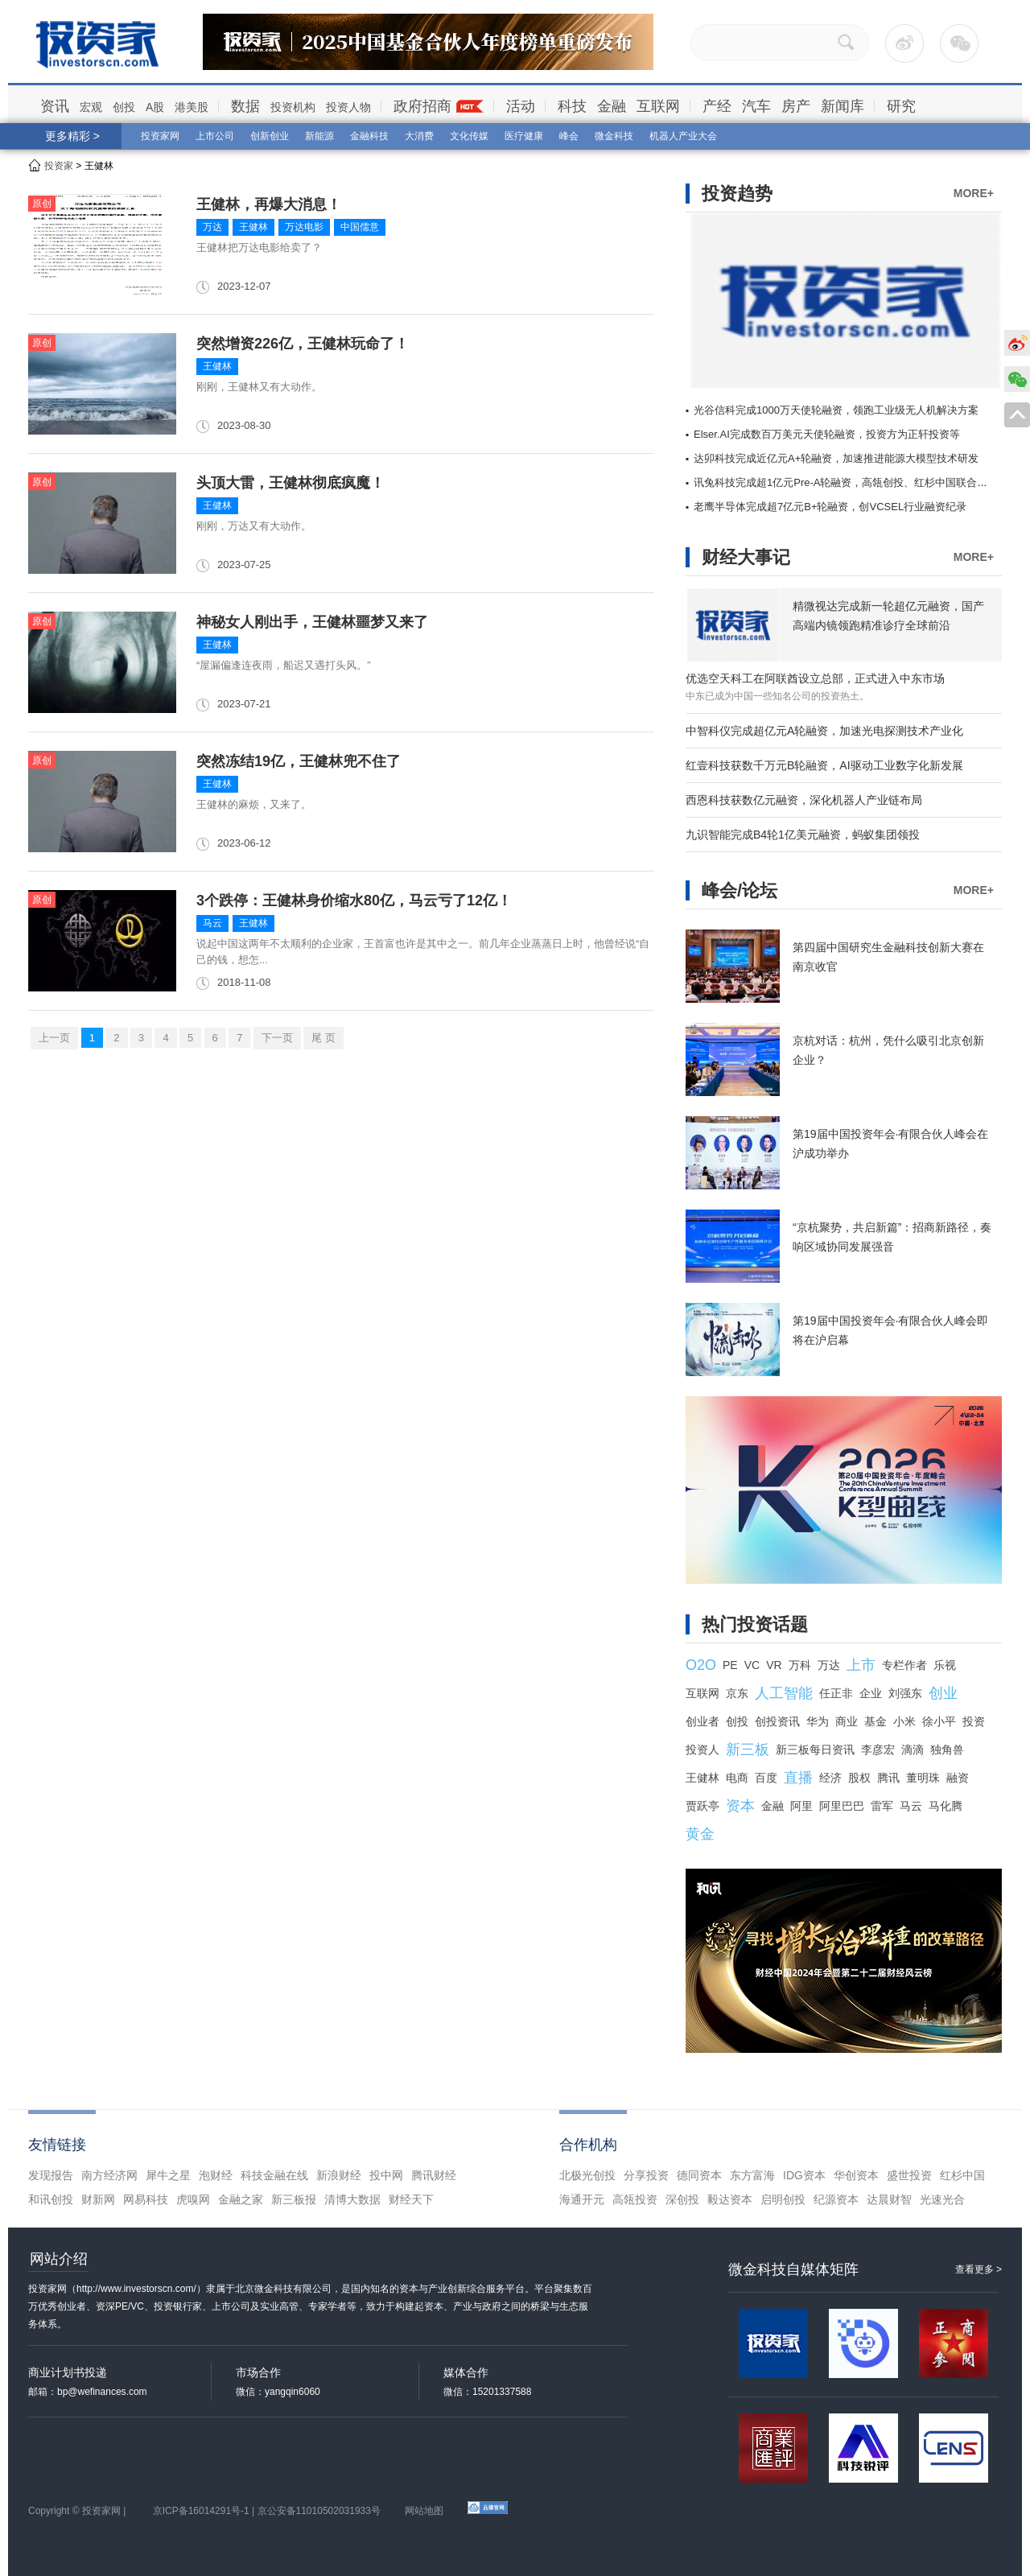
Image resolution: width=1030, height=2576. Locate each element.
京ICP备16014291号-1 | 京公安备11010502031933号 (267, 2510)
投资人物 (348, 107)
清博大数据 (352, 2199)
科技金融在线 (274, 2175)
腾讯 (888, 1777)
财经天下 (411, 2199)
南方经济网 (109, 2175)
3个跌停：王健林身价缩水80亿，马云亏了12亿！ (354, 900)
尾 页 (323, 1038)
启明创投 (782, 2199)
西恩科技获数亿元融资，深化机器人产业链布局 (804, 799)
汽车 (756, 106)
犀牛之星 (168, 2175)
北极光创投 (587, 2175)
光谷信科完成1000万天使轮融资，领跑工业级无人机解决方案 (836, 410)
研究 (901, 106)
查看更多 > (978, 2269)
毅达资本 (729, 2199)
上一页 (54, 1038)
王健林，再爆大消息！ (268, 204)
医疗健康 (524, 136)
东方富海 (752, 2175)
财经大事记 (746, 557)
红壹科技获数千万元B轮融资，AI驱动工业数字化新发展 (824, 765)
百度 (766, 1777)
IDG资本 (804, 2175)
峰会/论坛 (739, 890)
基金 (875, 1721)
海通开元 (581, 2199)
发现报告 (50, 2175)
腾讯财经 (433, 2175)
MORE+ (974, 193)
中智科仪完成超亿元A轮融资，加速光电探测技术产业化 (824, 730)
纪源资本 (836, 2199)
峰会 (569, 136)
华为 (817, 1721)
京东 (737, 1693)
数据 (245, 106)
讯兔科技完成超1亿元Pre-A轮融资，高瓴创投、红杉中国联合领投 (846, 482)
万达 (212, 227)
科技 (572, 106)
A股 (155, 107)
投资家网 (160, 136)
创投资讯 (777, 1721)
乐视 (944, 1665)
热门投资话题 (755, 1624)
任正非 (836, 1693)
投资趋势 (737, 193)
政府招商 (422, 106)
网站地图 (424, 2510)
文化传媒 (469, 136)
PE (730, 1665)
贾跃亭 (702, 1805)
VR (773, 1665)
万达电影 (304, 227)
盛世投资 (909, 2175)
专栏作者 (904, 1665)
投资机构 (292, 107)
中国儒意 (359, 227)
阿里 (801, 1805)
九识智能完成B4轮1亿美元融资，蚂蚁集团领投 (803, 834)
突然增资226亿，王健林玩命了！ (302, 344)
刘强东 (905, 1693)
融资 (957, 1777)
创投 (124, 107)
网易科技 (145, 2199)
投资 (973, 1721)
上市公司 (215, 136)
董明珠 (923, 1777)
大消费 (419, 136)
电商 (737, 1777)
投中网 (386, 2175)
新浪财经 (338, 2175)
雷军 (882, 1805)
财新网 (98, 2199)
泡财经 (216, 2175)
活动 (520, 106)
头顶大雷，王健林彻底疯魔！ (290, 483)
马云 (212, 923)
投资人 (702, 1749)
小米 (904, 1721)
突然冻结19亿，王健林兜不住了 (298, 761)
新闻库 (842, 106)
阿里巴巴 (841, 1805)
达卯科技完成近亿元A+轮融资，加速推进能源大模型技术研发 (836, 458)
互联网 (658, 106)
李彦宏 (878, 1749)
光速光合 (942, 2199)
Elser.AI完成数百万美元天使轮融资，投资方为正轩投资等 (827, 434)
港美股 (191, 107)
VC (752, 1665)
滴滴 (912, 1749)
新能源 (319, 136)
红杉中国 (962, 2175)
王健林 (253, 227)
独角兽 (947, 1749)
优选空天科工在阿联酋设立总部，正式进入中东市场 (815, 678)
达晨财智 (889, 2199)
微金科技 (614, 136)
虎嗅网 (193, 2199)
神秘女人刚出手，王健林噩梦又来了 (312, 622)
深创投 (682, 2199)
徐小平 (939, 1721)
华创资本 (856, 2175)
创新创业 (269, 136)
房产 (795, 106)
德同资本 (699, 2175)
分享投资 (646, 2175)
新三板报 (293, 2199)
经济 (830, 1777)
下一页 (277, 1038)
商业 (846, 1721)
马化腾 (945, 1805)
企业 (870, 1693)
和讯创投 (50, 2199)
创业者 (702, 1721)
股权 (859, 1777)
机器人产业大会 (683, 136)
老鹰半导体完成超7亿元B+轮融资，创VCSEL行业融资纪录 (830, 507)
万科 (800, 1665)
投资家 (58, 165)
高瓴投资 (634, 2199)
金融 (611, 106)
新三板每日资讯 (815, 1749)
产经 (716, 106)
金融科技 (369, 136)
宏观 (91, 107)
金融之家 (240, 2199)
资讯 (54, 106)
